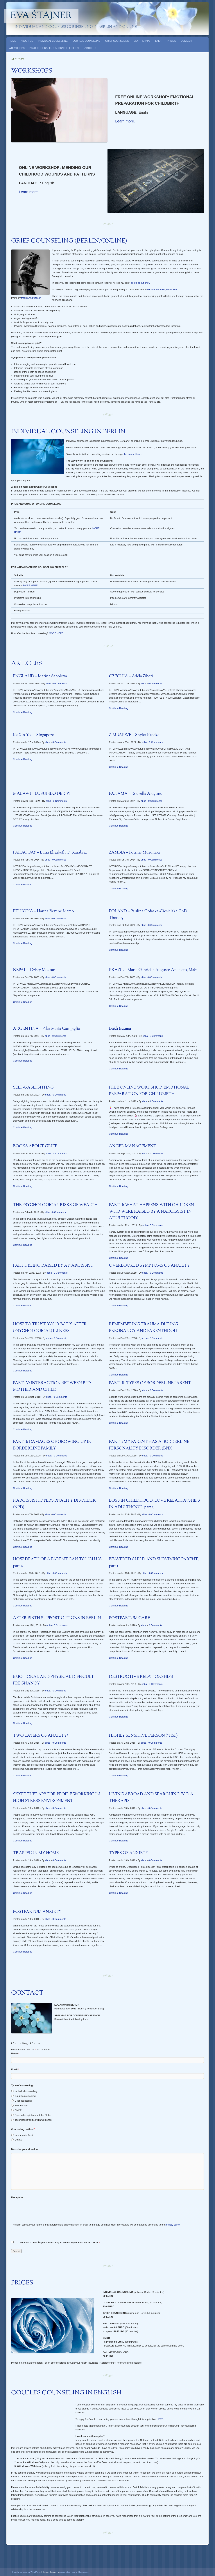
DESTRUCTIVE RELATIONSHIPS (141, 1677)
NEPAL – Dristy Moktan (34, 970)
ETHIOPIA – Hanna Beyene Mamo (43, 911)
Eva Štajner (41, 16)
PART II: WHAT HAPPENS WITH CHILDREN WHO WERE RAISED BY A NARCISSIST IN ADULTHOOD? (151, 1211)
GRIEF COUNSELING (117, 40)
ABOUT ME (27, 40)
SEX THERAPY (142, 40)
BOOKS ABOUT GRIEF (35, 1146)
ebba (48, 683)
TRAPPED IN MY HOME (36, 1853)
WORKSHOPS (17, 48)
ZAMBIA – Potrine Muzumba (134, 853)
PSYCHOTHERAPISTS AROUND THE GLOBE (54, 48)
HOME (12, 40)
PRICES (171, 40)
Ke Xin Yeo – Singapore (33, 735)
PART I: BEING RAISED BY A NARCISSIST (53, 1266)
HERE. (160, 2419)
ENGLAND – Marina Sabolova (40, 676)
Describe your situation (25, 2149)
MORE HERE (30, 585)
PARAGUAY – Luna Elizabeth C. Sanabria (50, 853)
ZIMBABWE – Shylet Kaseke (134, 735)
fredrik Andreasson (31, 298)
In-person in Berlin (24, 2135)
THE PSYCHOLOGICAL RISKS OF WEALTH (55, 1205)
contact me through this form (162, 289)
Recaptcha (17, 2197)
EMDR (158, 40)
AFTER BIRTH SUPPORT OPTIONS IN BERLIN (57, 1618)
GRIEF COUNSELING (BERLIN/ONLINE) (69, 241)
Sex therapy (21, 2105)
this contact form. (133, 454)
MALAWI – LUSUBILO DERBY (42, 794)
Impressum (84, 2572)
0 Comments (60, 683)
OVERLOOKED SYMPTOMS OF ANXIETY (149, 1266)
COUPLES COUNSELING (87, 40)
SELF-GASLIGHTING (33, 1088)
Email (15, 2069)
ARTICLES (90, 48)
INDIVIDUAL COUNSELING (53, 40)
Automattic (65, 2572)
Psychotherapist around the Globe (33, 2115)
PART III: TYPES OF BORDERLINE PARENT (150, 1383)
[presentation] (39, 2208)
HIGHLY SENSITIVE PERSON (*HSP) (143, 1736)
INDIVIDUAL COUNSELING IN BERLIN (68, 431)
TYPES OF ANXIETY (128, 1853)
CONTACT (186, 40)
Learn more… (126, 121)
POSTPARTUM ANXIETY (37, 1912)
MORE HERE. (56, 633)
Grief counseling (23, 2100)
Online (18, 2139)
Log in (75, 2572)
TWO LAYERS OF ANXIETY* (40, 1736)
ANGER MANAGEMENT (132, 1146)
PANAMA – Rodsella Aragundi (136, 794)
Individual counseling (26, 2091)
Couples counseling (25, 2096)
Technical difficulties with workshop (33, 2119)
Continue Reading (22, 712)
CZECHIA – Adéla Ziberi (131, 676)
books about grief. (140, 282)
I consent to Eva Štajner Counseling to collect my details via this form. (59, 2242)
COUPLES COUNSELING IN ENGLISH (66, 2393)
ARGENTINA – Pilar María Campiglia (46, 1029)
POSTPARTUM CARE (129, 1618)
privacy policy (172, 2224)
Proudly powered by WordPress (26, 2572)
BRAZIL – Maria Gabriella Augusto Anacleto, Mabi (153, 970)
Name (15, 2053)
